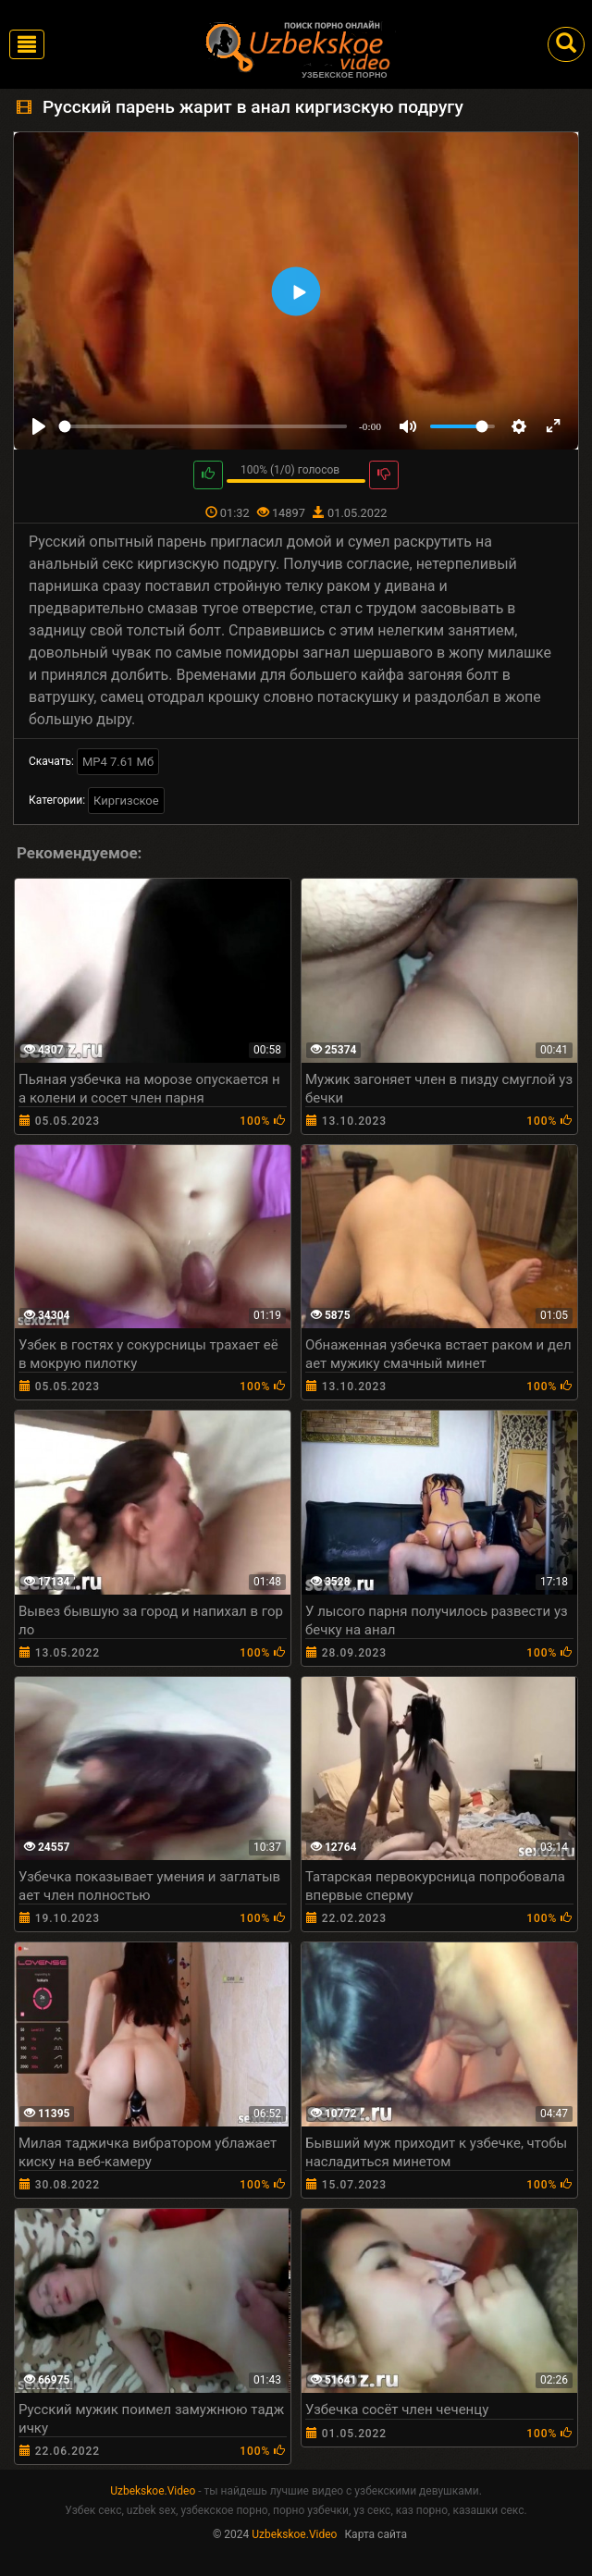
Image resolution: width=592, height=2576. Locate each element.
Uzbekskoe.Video (152, 2490)
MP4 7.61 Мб (118, 762)
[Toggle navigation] (26, 44)
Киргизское (126, 800)
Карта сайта (375, 2534)
